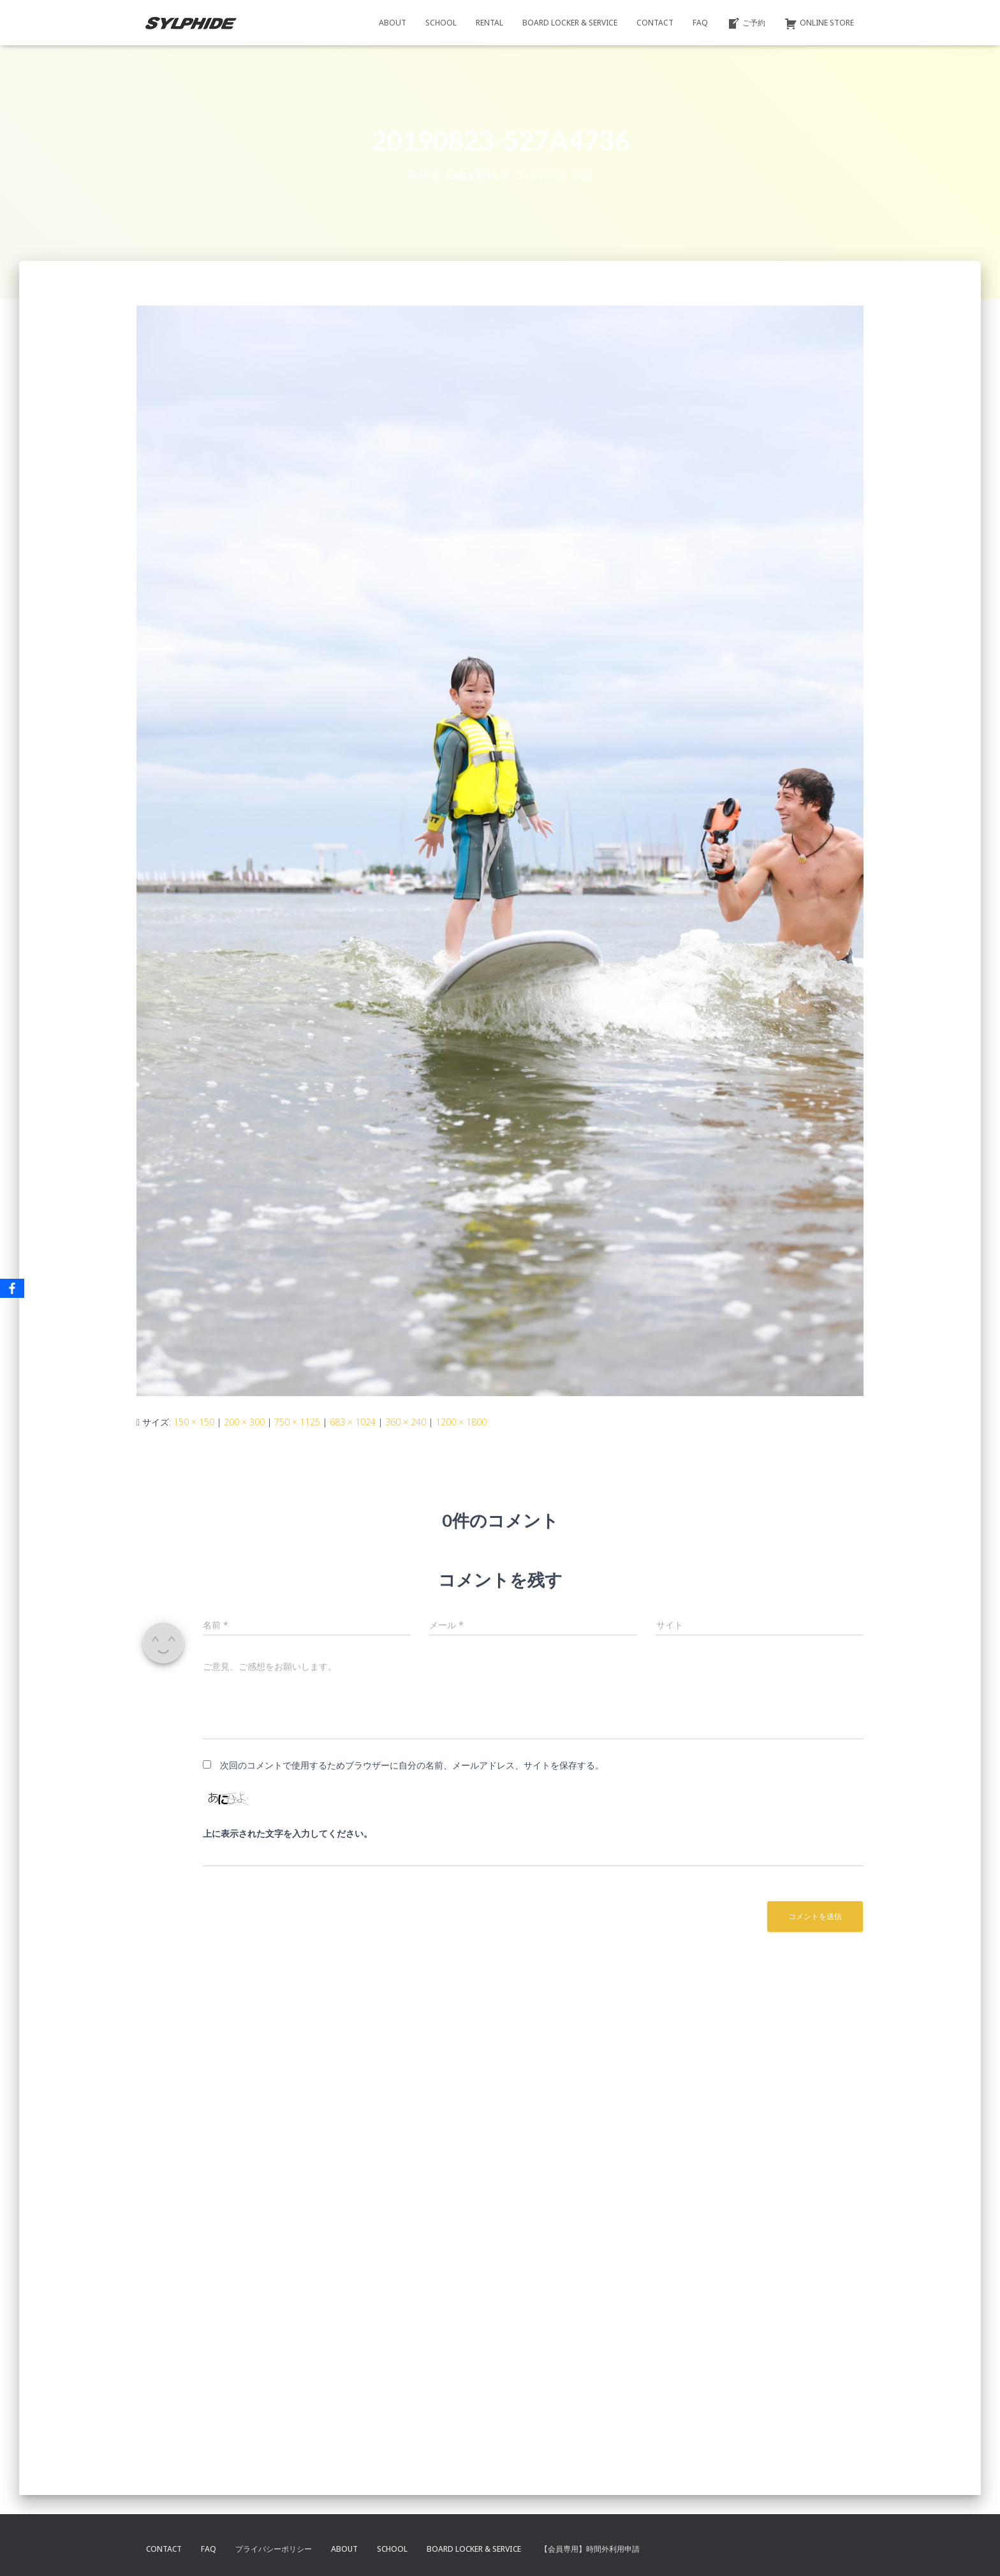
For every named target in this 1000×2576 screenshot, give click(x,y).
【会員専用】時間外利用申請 (590, 2548)
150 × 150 (193, 1422)
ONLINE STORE (819, 23)
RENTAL (489, 22)
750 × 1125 (297, 1422)
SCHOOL (441, 22)
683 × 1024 (353, 1422)
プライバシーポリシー (273, 2548)
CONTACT (654, 22)
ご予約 (746, 23)
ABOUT (392, 22)
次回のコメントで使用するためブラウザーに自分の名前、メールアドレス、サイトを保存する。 (412, 1765)
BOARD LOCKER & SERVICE (569, 22)
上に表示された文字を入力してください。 (287, 1833)
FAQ (700, 22)
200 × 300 (244, 1422)
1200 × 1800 (461, 1422)
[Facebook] (12, 1288)
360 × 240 (405, 1422)
